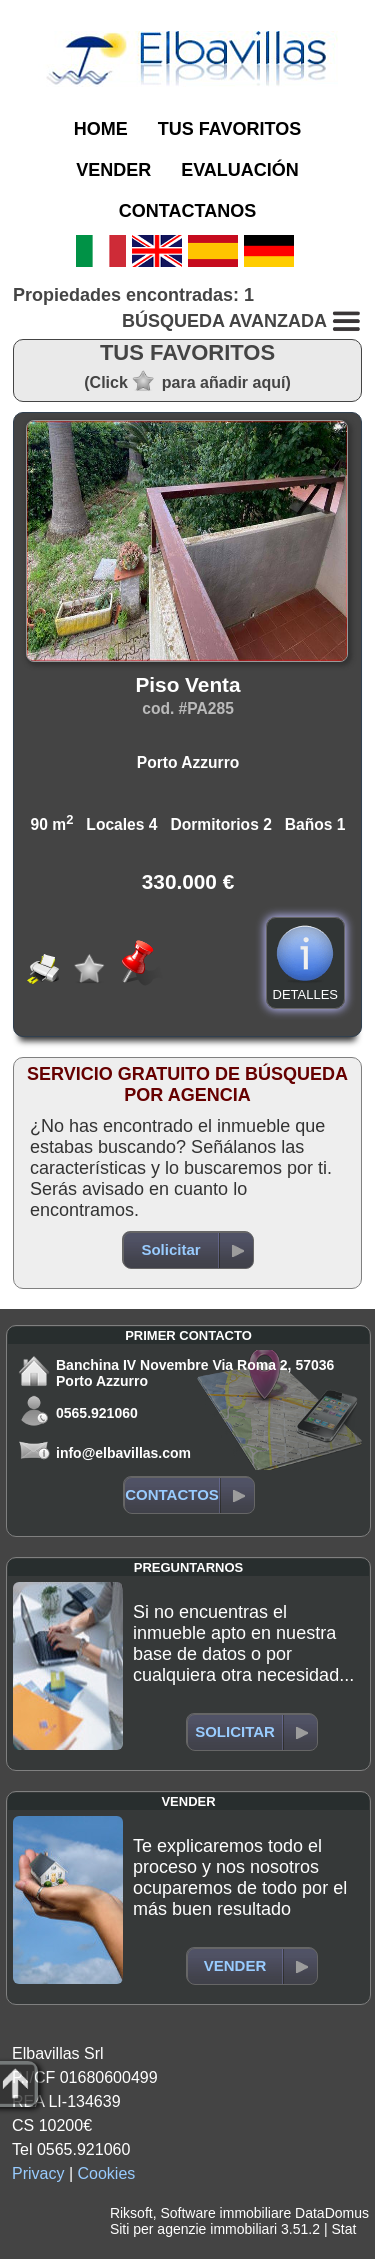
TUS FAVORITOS (229, 129)
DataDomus (332, 2213)
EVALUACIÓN (240, 170)
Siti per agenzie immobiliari (193, 2229)
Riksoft (131, 2213)
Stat (343, 2229)
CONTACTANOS (187, 211)
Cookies (107, 2173)
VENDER (113, 170)
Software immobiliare (225, 2213)
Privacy (38, 2173)
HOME (101, 129)
